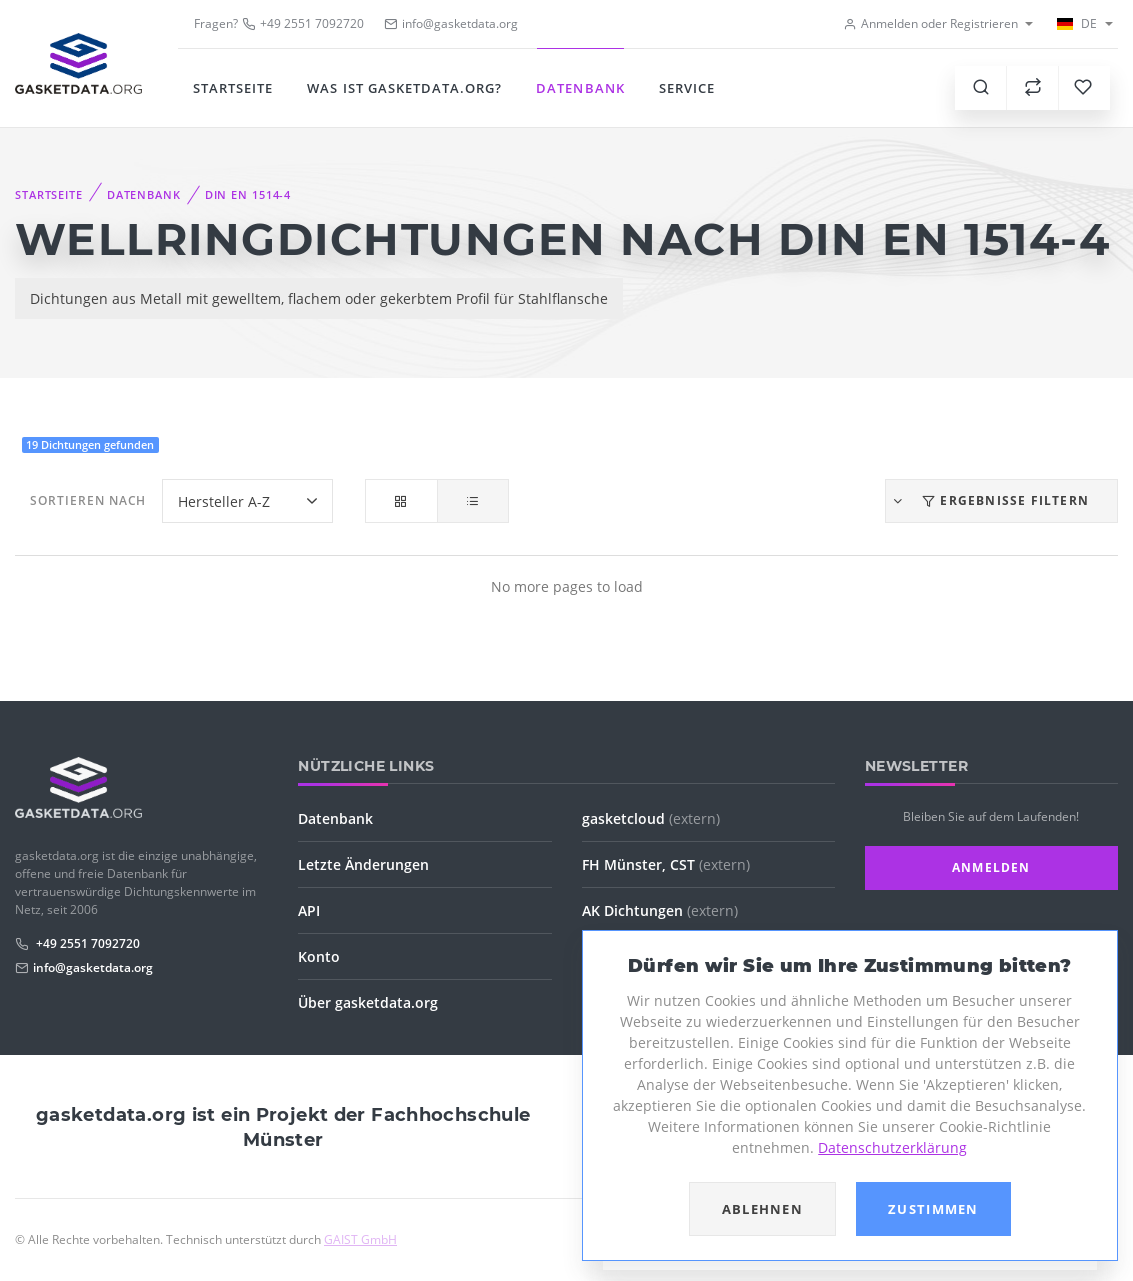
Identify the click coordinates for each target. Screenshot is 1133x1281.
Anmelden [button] (991, 867)
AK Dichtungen (660, 910)
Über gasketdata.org (368, 1002)
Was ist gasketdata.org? (404, 88)
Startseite (233, 88)
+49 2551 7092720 (303, 23)
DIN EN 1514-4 (248, 194)
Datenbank (580, 88)
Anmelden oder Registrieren (930, 23)
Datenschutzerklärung (892, 1147)
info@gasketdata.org (93, 967)
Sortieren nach (88, 500)
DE (1076, 23)
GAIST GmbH (360, 1239)
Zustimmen (933, 1209)
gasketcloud (651, 818)
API (309, 910)
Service (687, 88)
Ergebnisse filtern (990, 500)
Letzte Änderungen (363, 864)
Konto (319, 956)
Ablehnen (762, 1209)
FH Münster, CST (666, 864)
